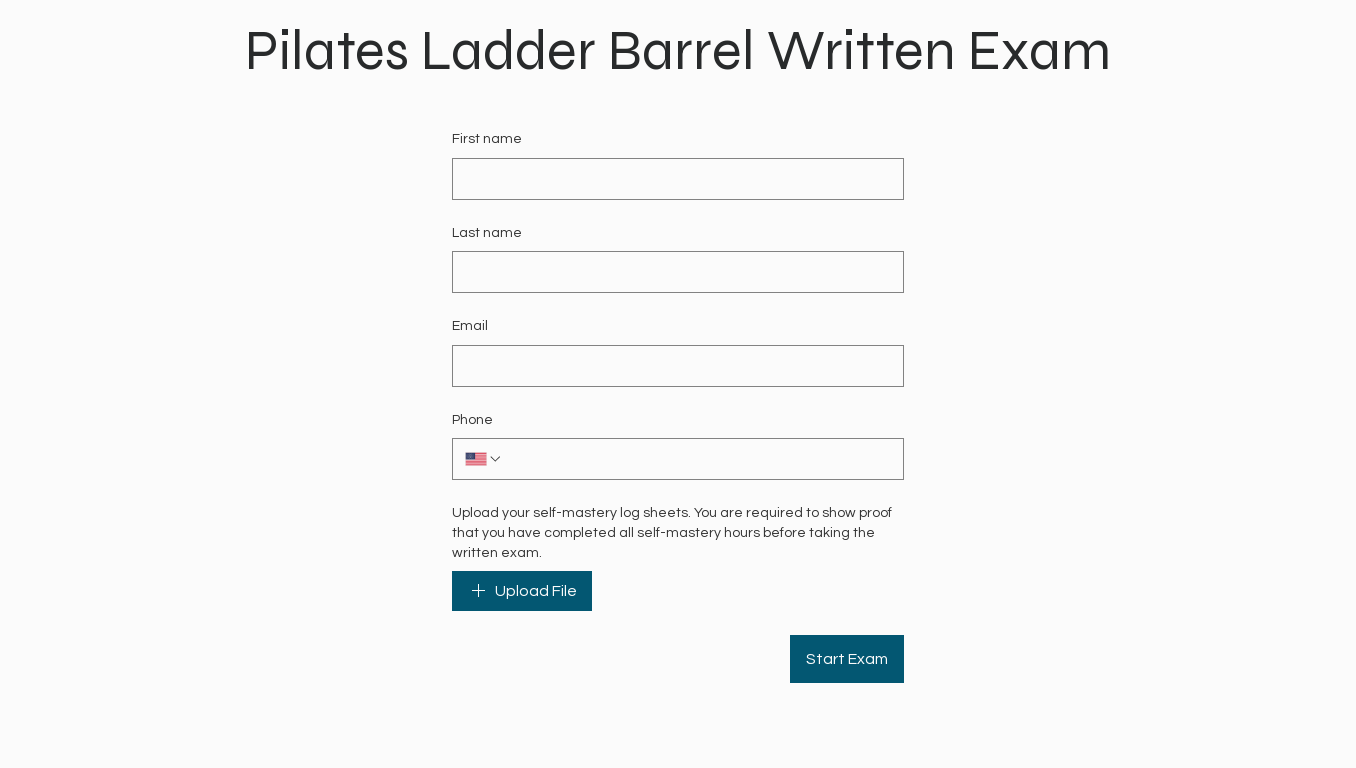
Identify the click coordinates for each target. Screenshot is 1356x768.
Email (470, 326)
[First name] (672, 179)
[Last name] (672, 272)
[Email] (672, 366)
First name (487, 139)
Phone (472, 420)
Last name (487, 233)
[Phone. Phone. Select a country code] (484, 459)
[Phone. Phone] (697, 459)
